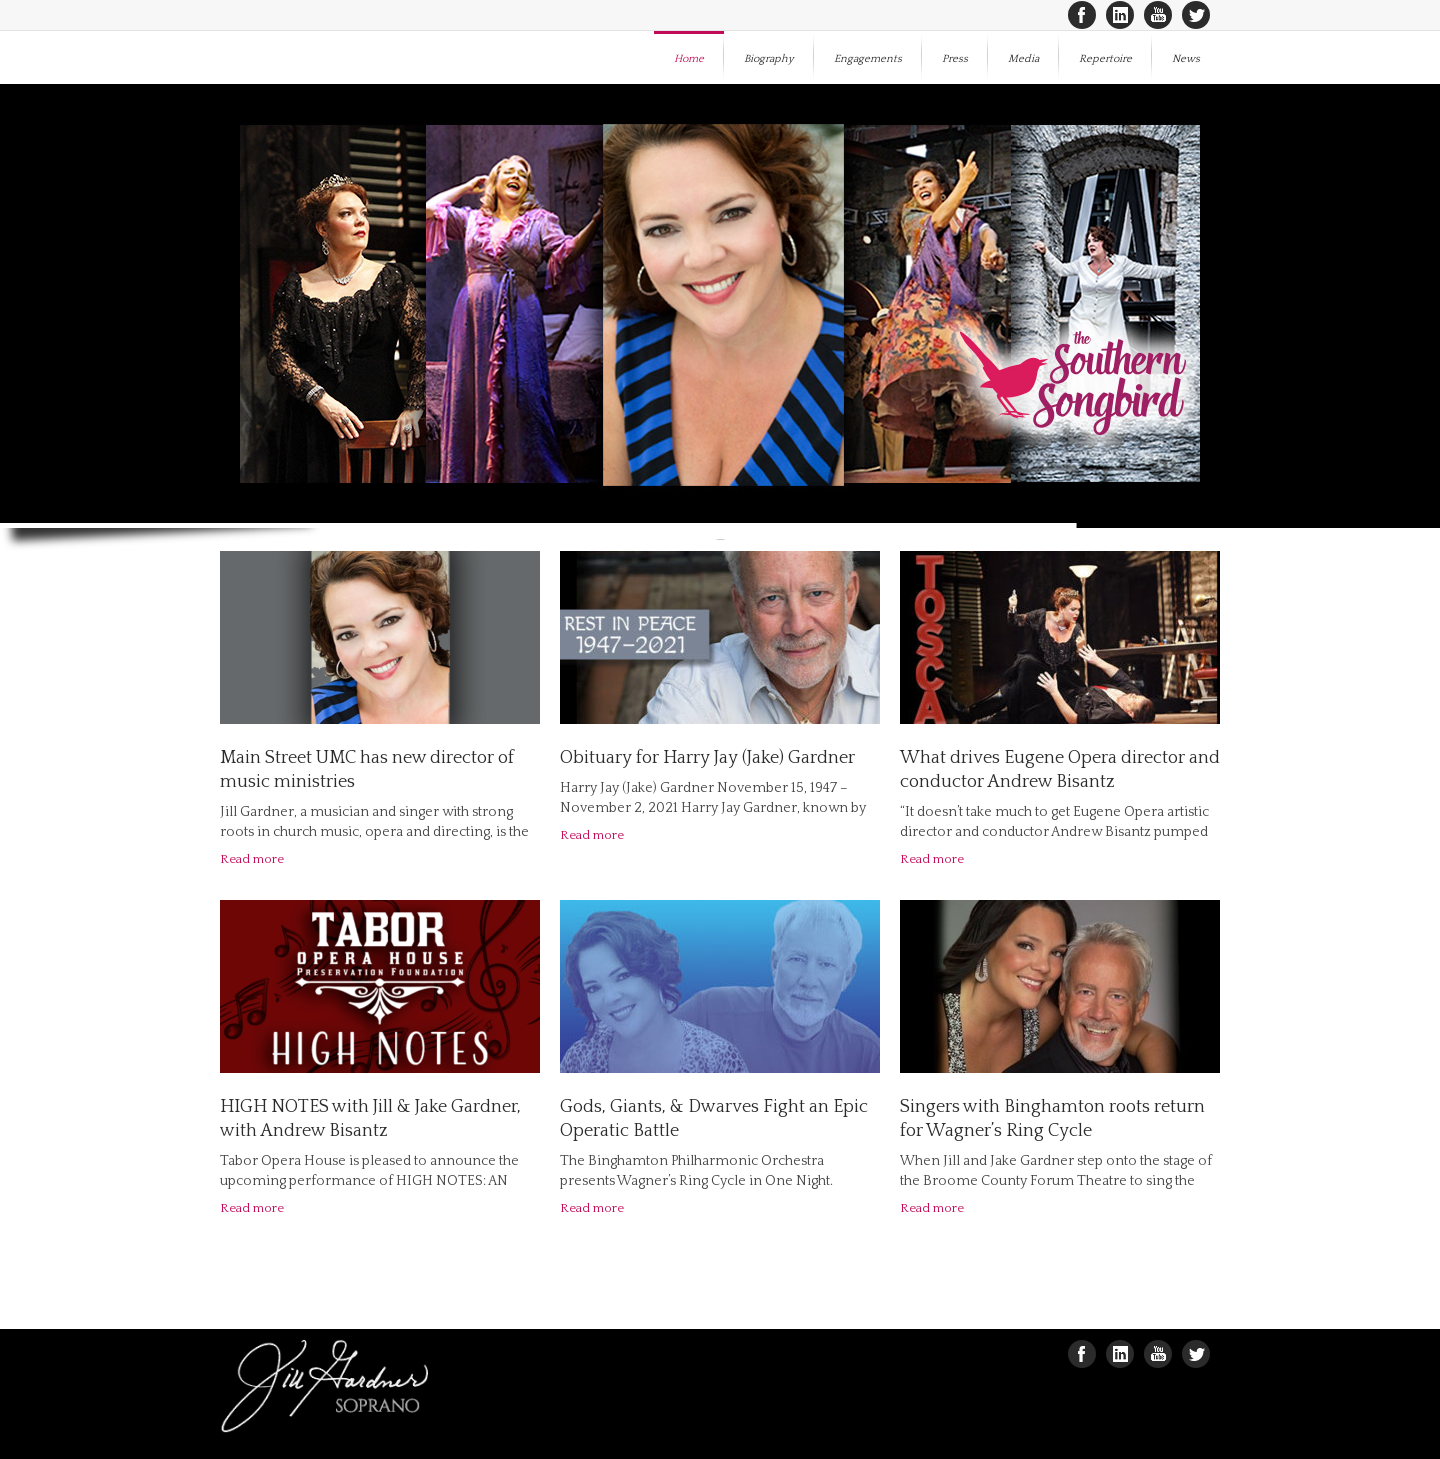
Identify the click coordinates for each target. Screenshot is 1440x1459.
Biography (769, 59)
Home (689, 59)
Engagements (868, 59)
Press (955, 59)
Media (1023, 59)
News (1186, 59)
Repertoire (1105, 59)
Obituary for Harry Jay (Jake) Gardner (707, 758)
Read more (252, 859)
